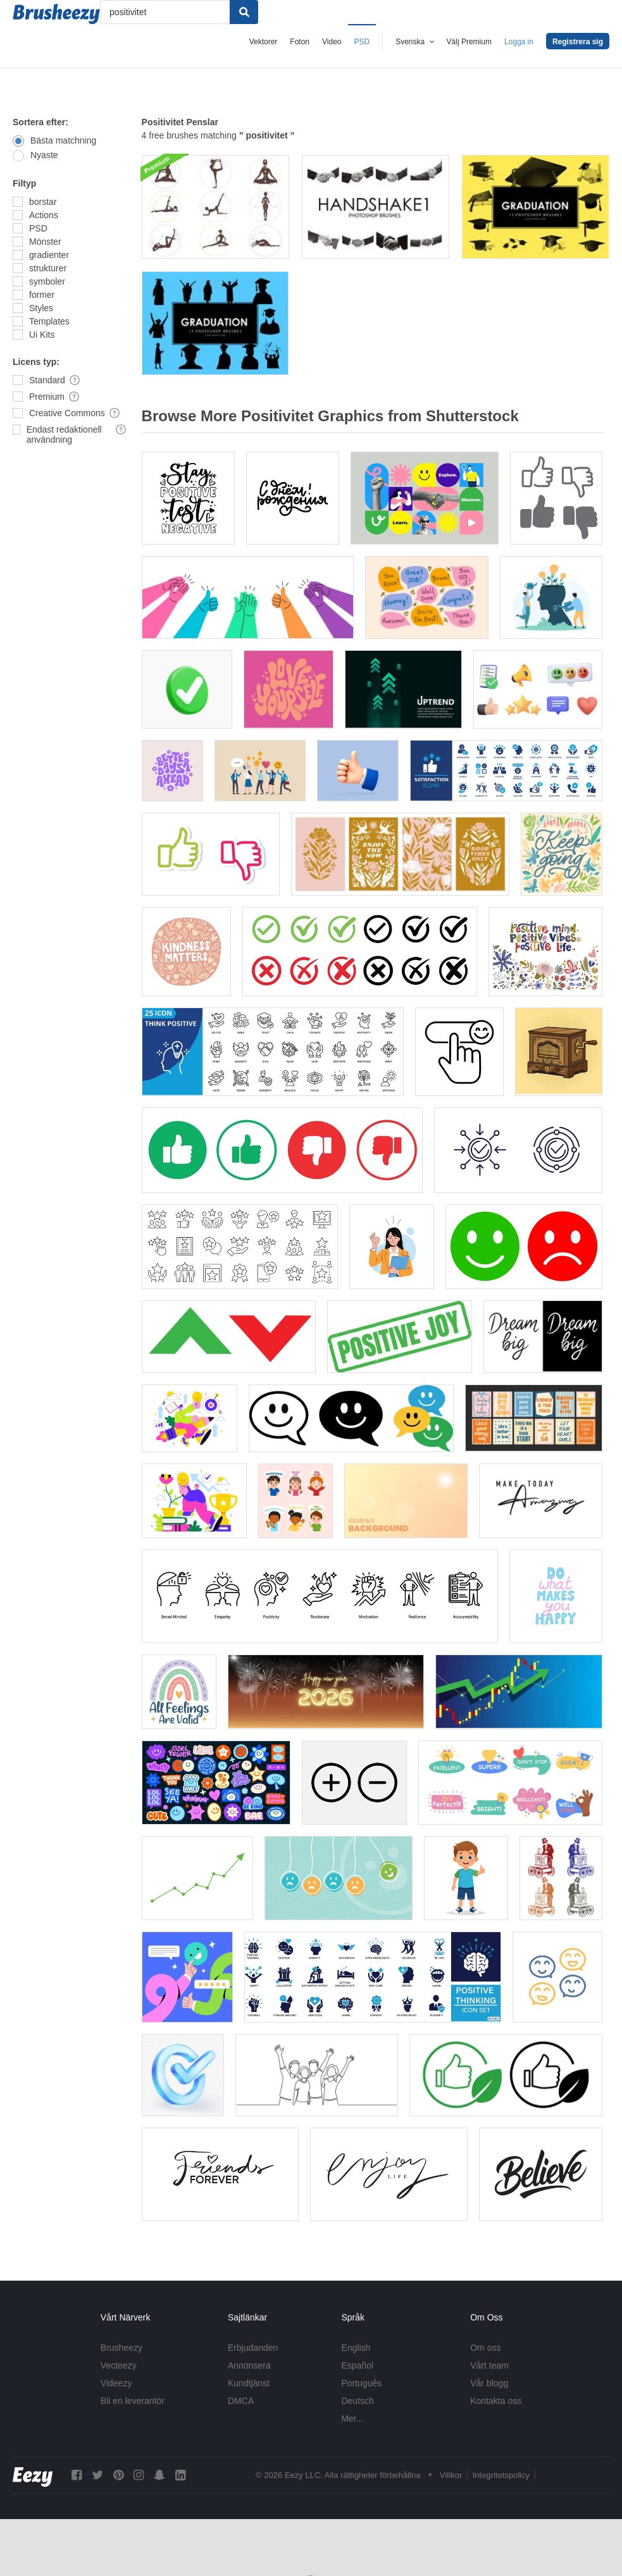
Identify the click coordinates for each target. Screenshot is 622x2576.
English (355, 2348)
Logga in (518, 41)
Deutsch (357, 2401)
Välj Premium (469, 41)
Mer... (352, 2418)
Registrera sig (577, 41)
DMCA (241, 2401)
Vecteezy (119, 2365)
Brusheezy (121, 2348)
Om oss (485, 2348)
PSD (362, 41)
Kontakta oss (495, 2401)
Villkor (451, 2475)
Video (331, 41)
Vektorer (263, 41)
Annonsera (249, 2365)
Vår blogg (489, 2383)
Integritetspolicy (501, 2475)
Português (361, 2383)
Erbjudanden (253, 2348)
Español (357, 2365)
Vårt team (489, 2365)
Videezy (116, 2383)
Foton (299, 41)
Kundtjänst (249, 2383)
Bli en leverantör (133, 2401)
